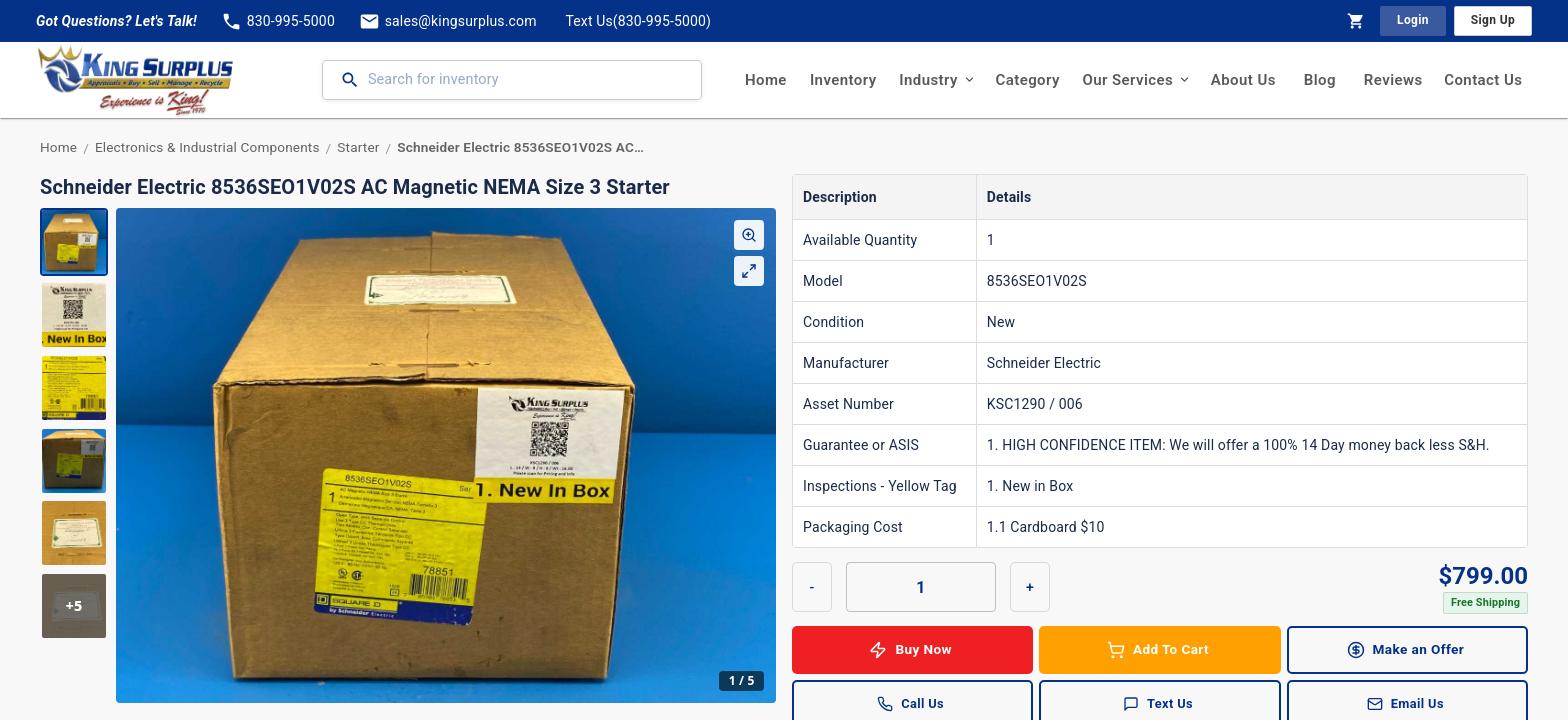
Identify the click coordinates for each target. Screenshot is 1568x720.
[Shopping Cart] (1356, 21)
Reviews (1393, 80)
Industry (936, 80)
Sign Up (1493, 20)
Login (1413, 20)
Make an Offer (1407, 650)
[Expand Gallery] (749, 271)
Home (766, 80)
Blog (1320, 80)
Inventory (843, 80)
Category (1028, 80)
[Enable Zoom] (749, 235)
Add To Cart (1159, 650)
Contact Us (1483, 80)
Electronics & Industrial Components (207, 147)
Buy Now (912, 650)
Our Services (1135, 80)
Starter (358, 147)
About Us (1243, 80)
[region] (408, 455)
